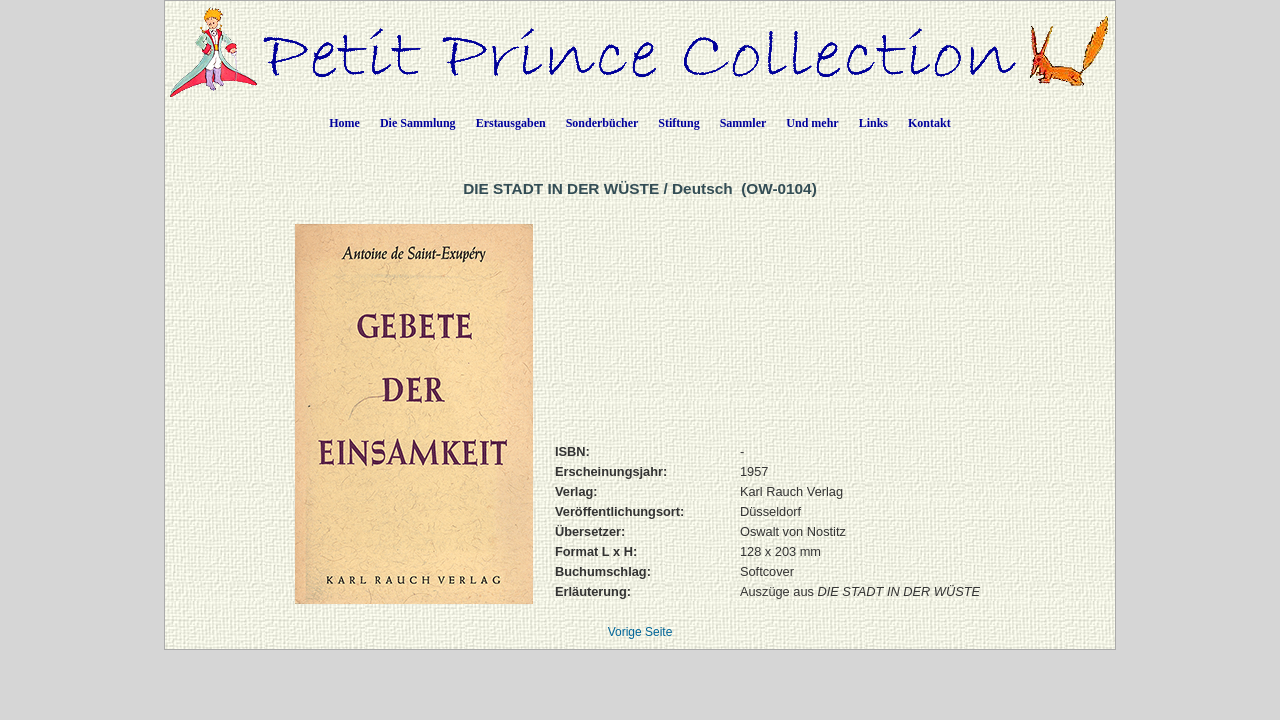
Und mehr (812, 123)
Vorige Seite (640, 632)
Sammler (743, 123)
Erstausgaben (511, 123)
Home (344, 123)
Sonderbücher (602, 123)
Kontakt (929, 123)
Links (873, 123)
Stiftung (678, 123)
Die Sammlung (418, 123)
